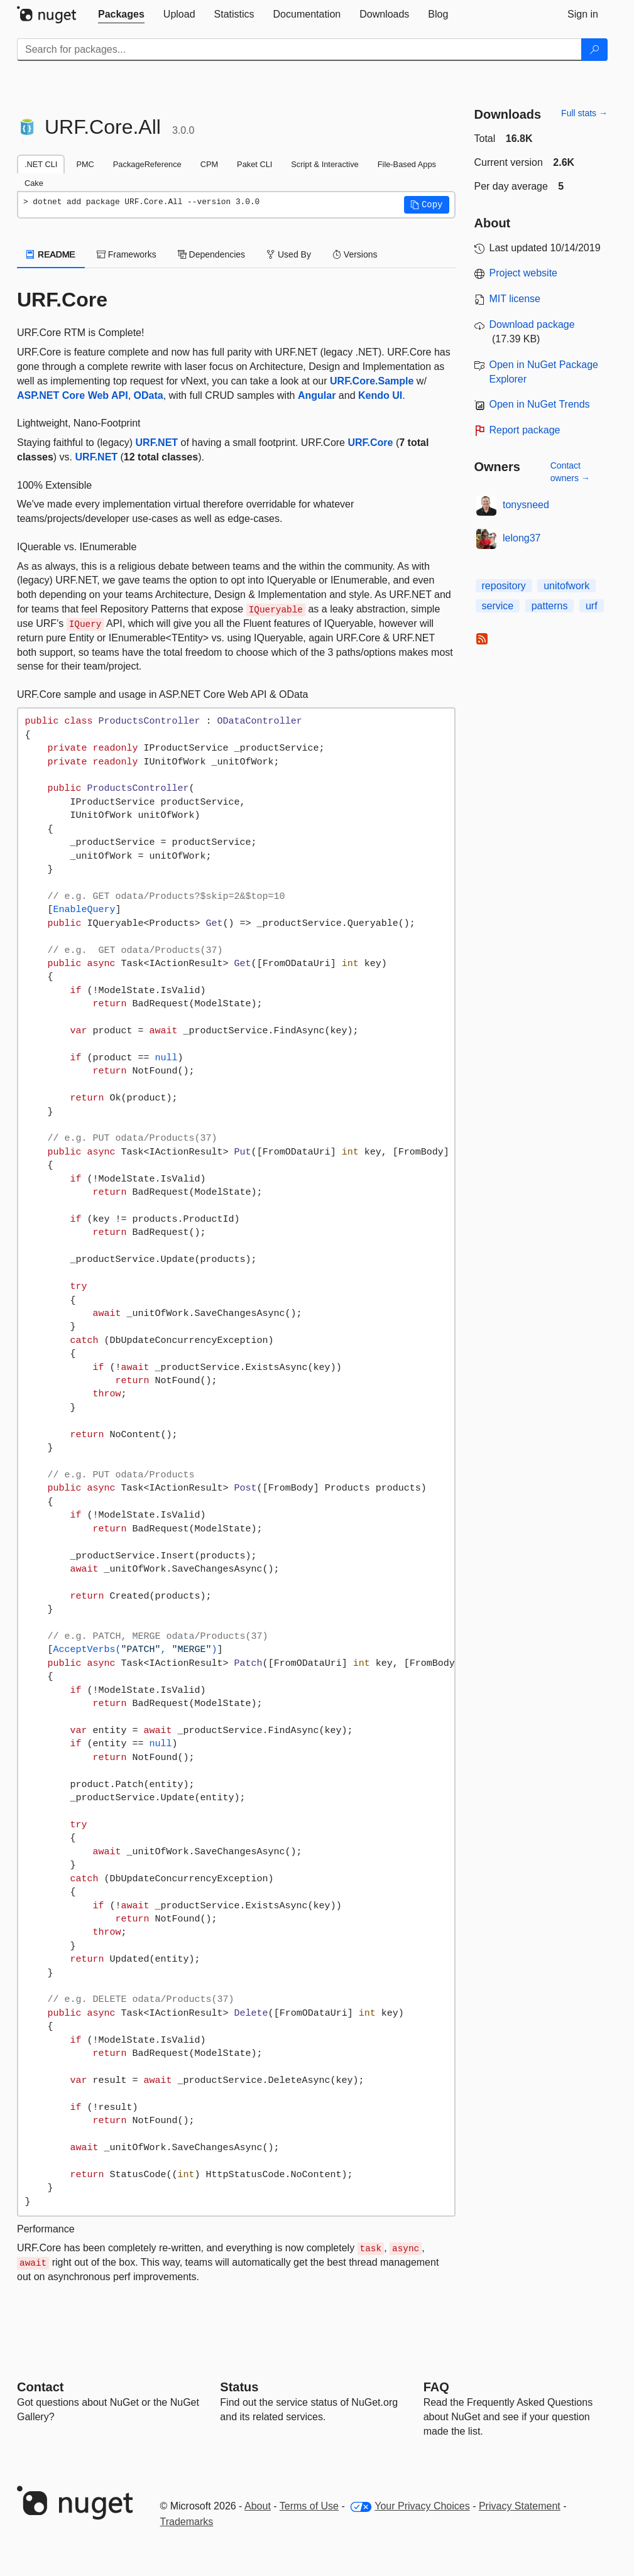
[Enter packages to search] (299, 49)
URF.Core (370, 442)
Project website (523, 273)
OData (148, 395)
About (257, 2506)
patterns (550, 606)
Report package (524, 430)
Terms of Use (309, 2506)
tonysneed (526, 504)
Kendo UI (380, 395)
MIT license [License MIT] (515, 298)
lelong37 (522, 538)
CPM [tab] (209, 164)
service (498, 606)
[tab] (121, 14)
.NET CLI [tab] (41, 164)
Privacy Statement (519, 2506)
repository (504, 585)
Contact (40, 2387)
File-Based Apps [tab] (407, 164)
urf (592, 606)
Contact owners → (570, 471)
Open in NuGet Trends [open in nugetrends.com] (539, 404)
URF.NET (157, 442)
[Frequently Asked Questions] (436, 2387)
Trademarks (187, 2521)
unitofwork (566, 585)
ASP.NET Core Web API (72, 395)
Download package (532, 324)
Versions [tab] (355, 254)
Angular (317, 395)
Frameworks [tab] (126, 254)
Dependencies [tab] (211, 254)
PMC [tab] (85, 164)
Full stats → (584, 113)
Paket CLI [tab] (254, 164)
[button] (426, 205)
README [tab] (50, 254)
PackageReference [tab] (147, 164)
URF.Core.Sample (371, 381)
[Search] (594, 49)
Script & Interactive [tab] (324, 164)
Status (239, 2387)
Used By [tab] (288, 254)
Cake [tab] (34, 183)
